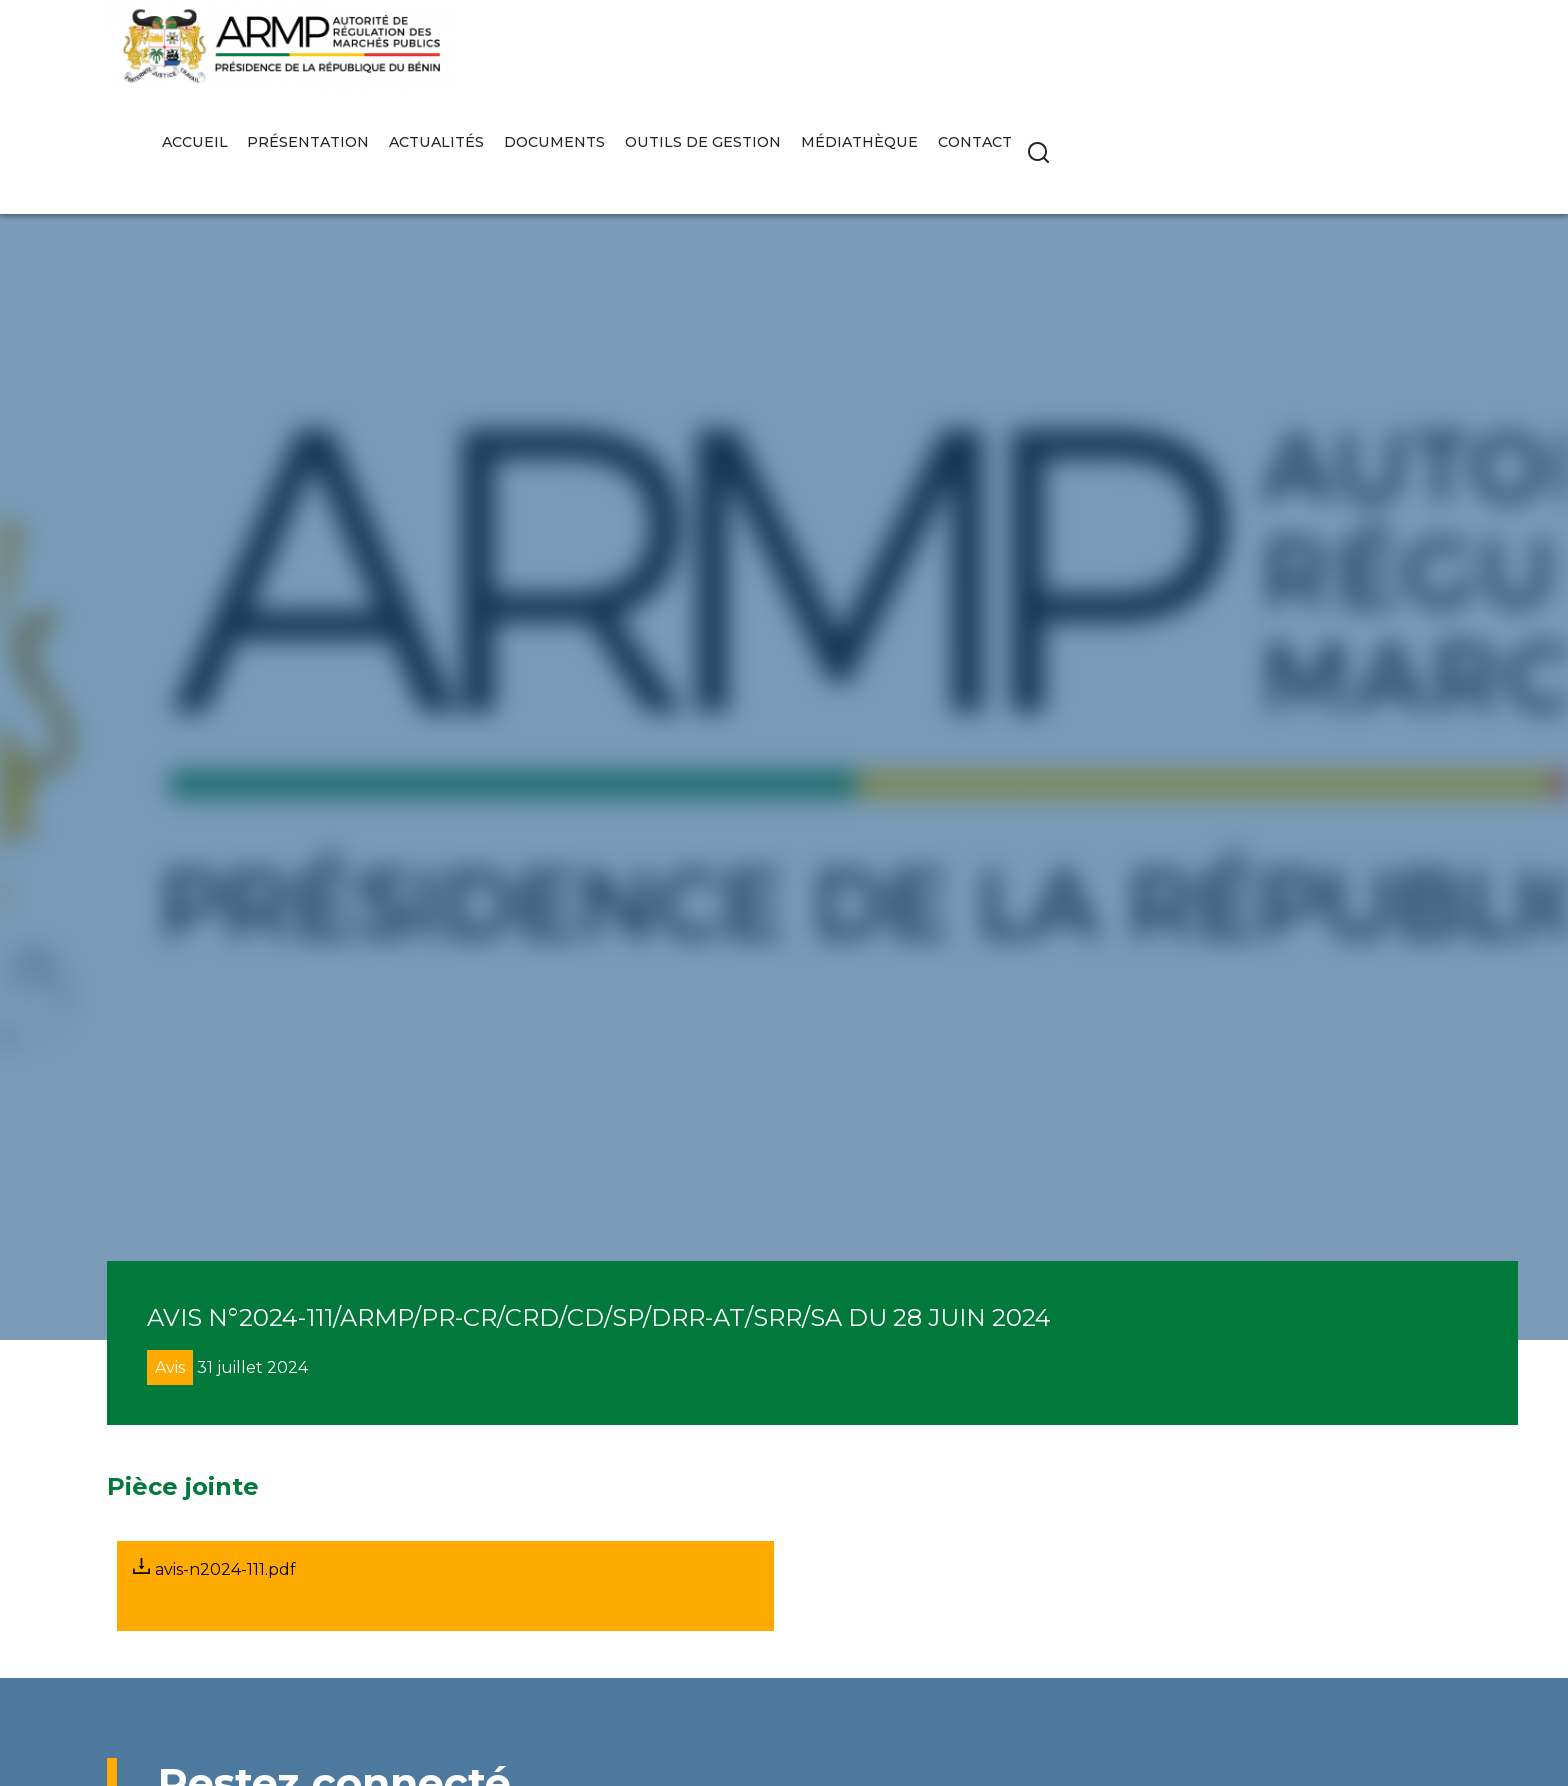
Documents (961, 57)
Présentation (716, 57)
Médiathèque (1266, 57)
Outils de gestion (1110, 57)
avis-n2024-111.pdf (214, 1568)
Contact (1381, 57)
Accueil (602, 57)
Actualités (843, 57)
